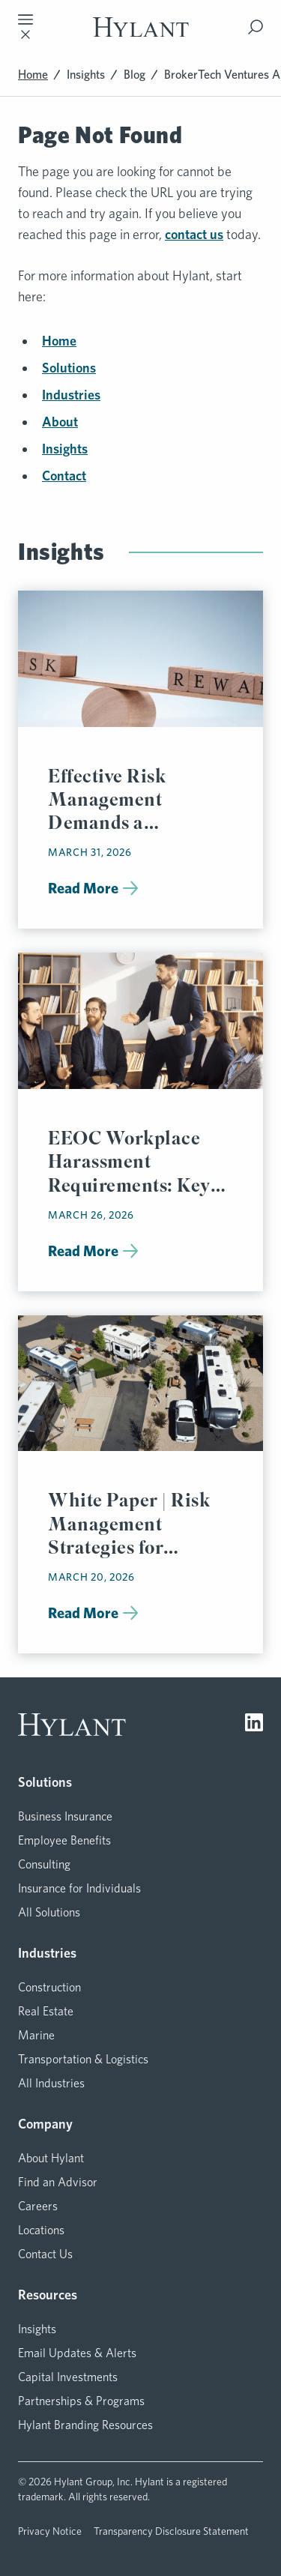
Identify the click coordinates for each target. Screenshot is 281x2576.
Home (33, 74)
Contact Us (45, 2254)
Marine (36, 2035)
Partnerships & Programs (81, 2401)
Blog (134, 74)
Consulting (44, 1864)
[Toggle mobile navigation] (25, 27)
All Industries (51, 2083)
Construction (49, 1987)
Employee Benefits (64, 1840)
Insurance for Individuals (79, 1888)
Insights (86, 74)
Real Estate (45, 2011)
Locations (41, 2230)
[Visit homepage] (141, 27)
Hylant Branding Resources (85, 2425)
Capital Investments (68, 2377)
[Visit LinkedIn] (254, 1724)
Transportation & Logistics (83, 2059)
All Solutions (49, 1912)
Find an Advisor (57, 2182)
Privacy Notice (50, 2531)
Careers (38, 2206)
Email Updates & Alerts (77, 2353)
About (60, 421)
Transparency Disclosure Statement (171, 2531)
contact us (194, 234)
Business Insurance (65, 1816)
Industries (71, 394)
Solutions (69, 367)
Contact (64, 475)
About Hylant (51, 2158)
